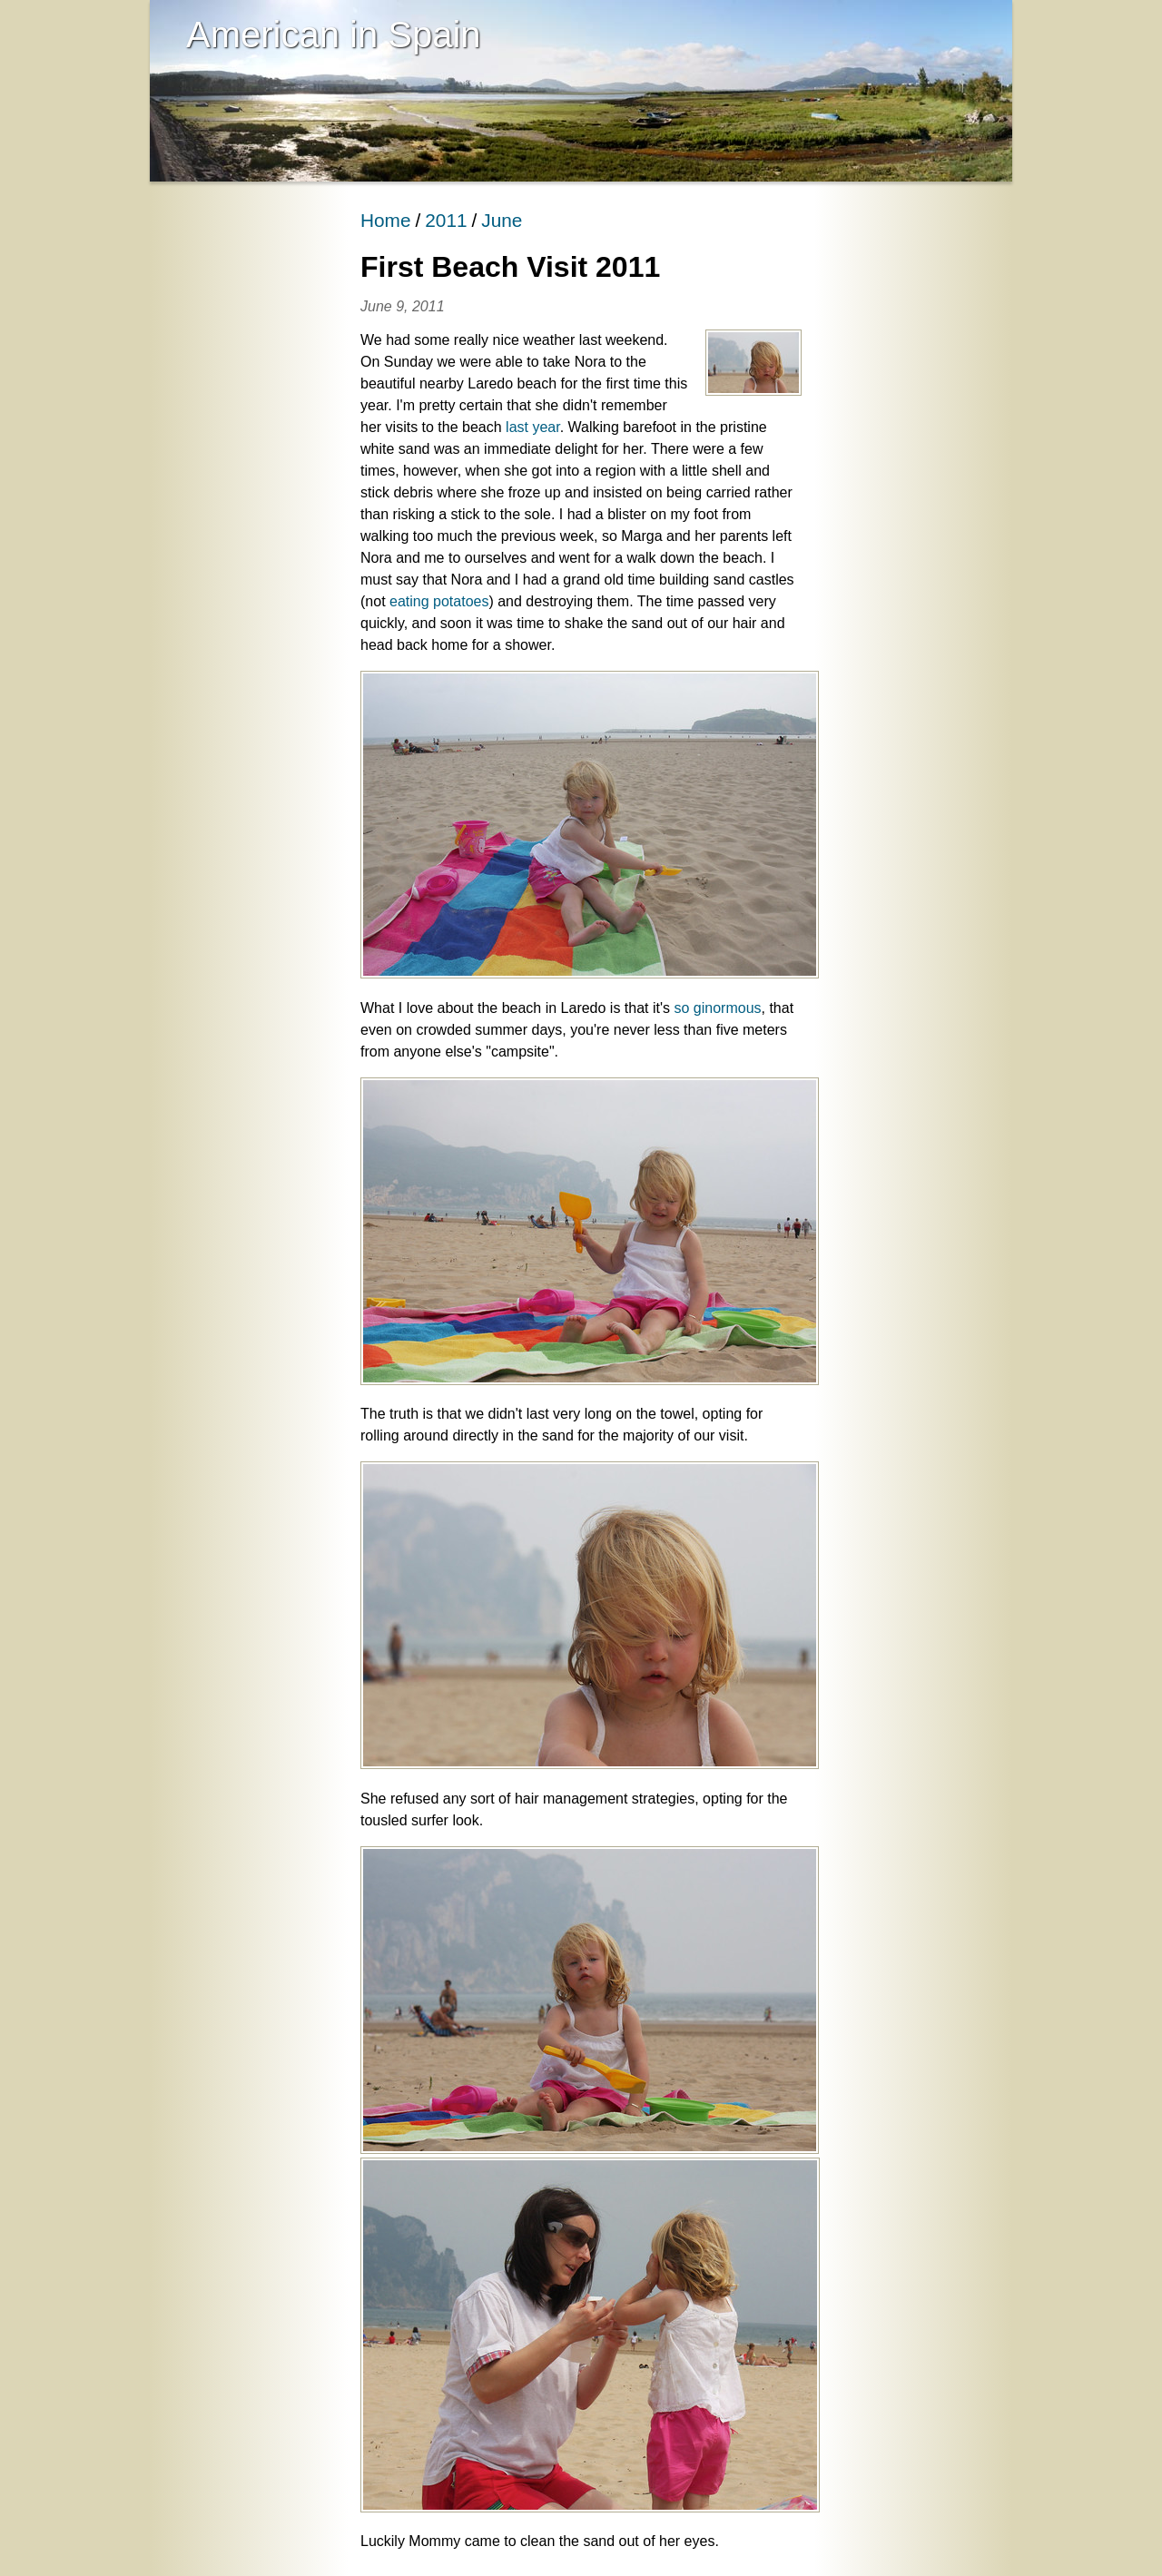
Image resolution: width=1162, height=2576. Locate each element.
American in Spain (333, 34)
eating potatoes (438, 601)
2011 (446, 220)
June (501, 220)
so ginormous (717, 1008)
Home (385, 220)
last (517, 427)
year (545, 427)
